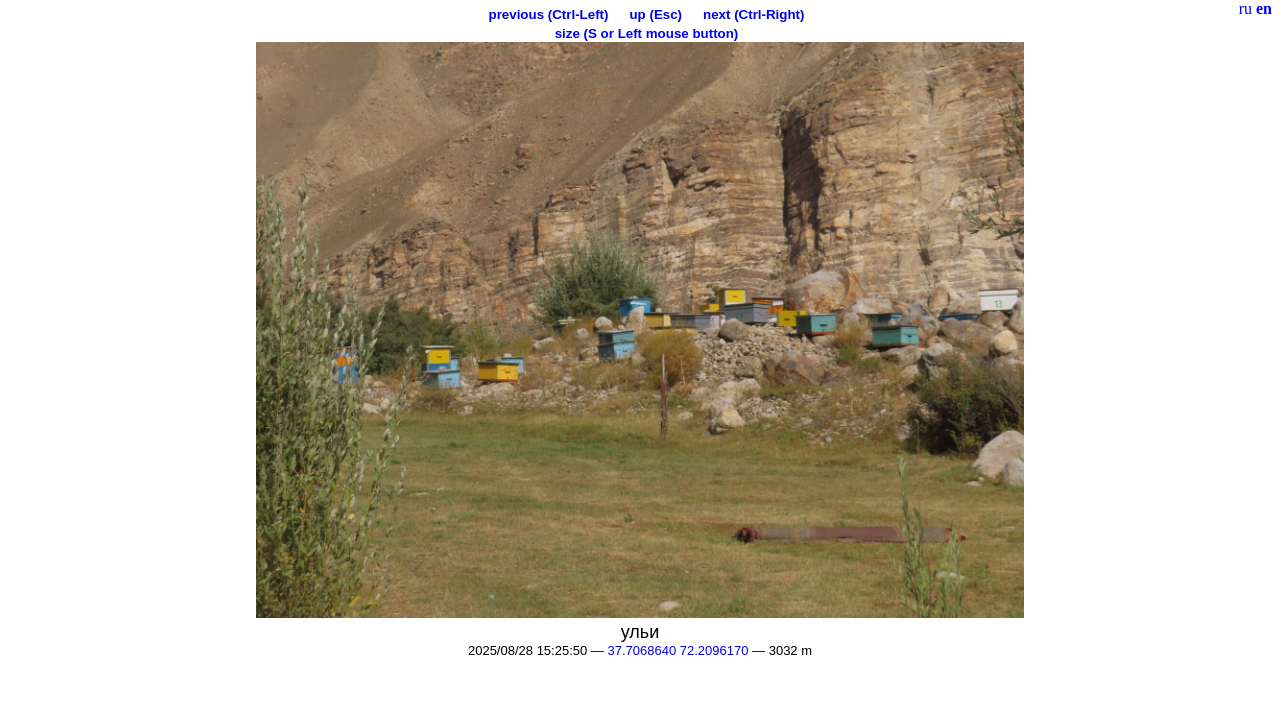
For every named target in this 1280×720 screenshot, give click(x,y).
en (1264, 8)
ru (1245, 8)
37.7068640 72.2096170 (677, 650)
